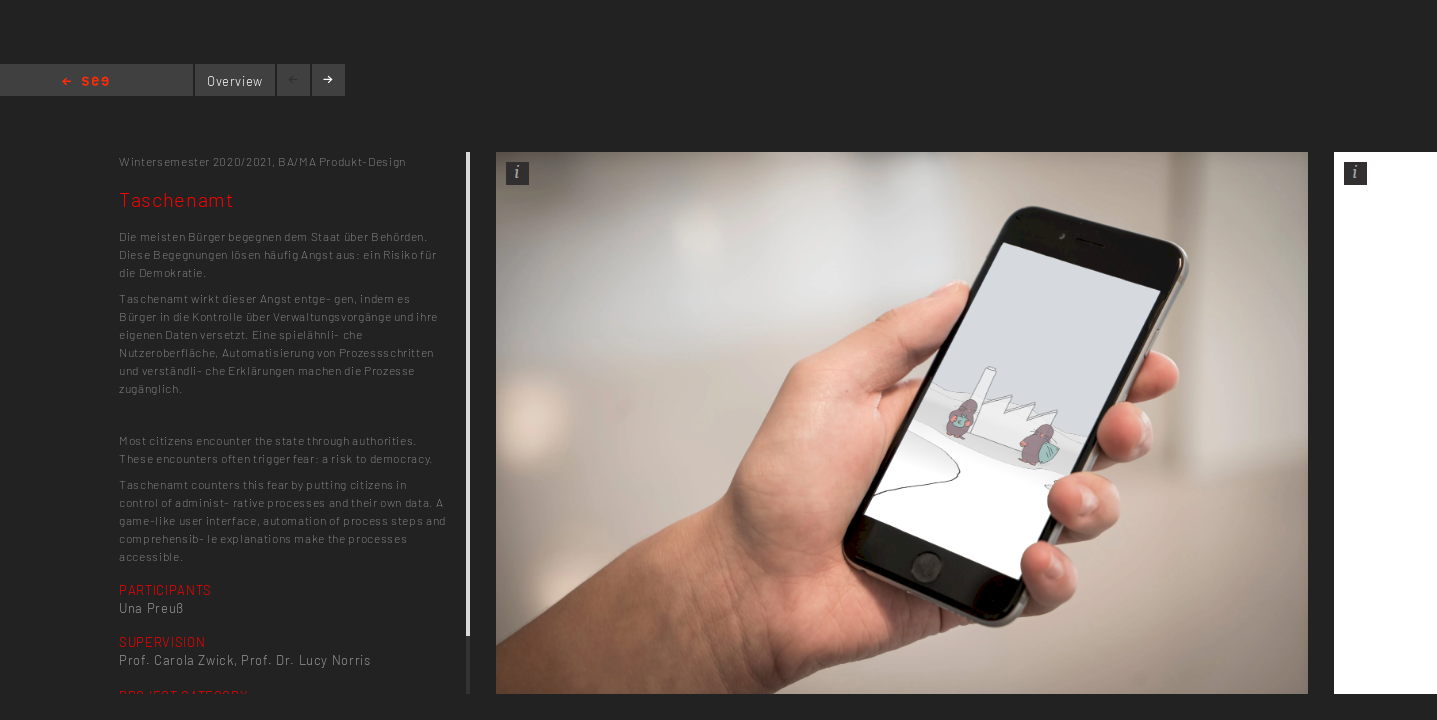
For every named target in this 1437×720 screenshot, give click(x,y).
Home (85, 82)
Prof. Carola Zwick (176, 660)
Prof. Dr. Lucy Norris (306, 660)
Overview (235, 81)
